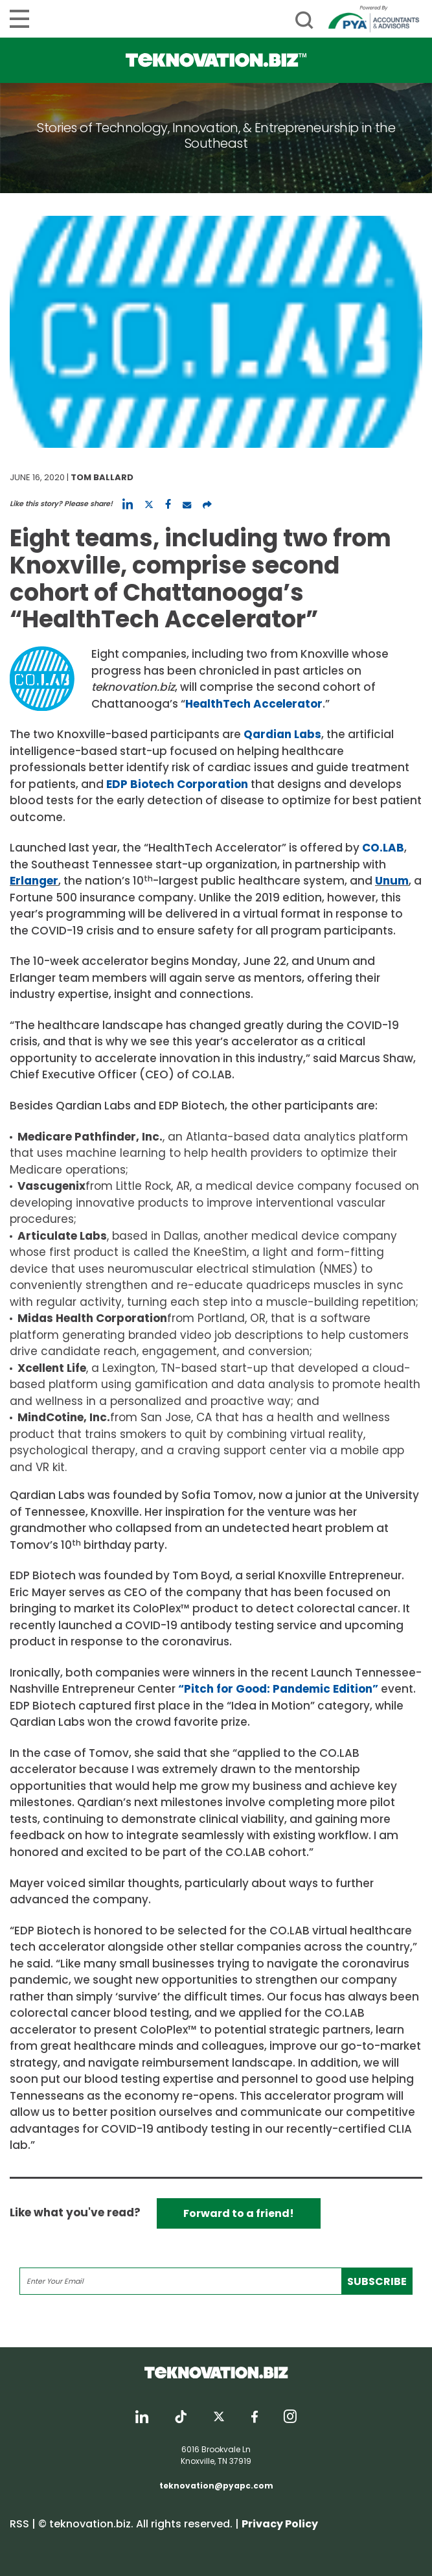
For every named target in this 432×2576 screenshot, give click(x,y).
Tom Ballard (102, 477)
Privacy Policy (280, 2523)
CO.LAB (383, 847)
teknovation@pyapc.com (216, 2485)
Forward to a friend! (238, 2213)
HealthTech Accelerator (254, 704)
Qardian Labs (282, 734)
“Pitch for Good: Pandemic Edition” (278, 1689)
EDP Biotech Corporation (177, 784)
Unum (392, 880)
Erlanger (34, 880)
